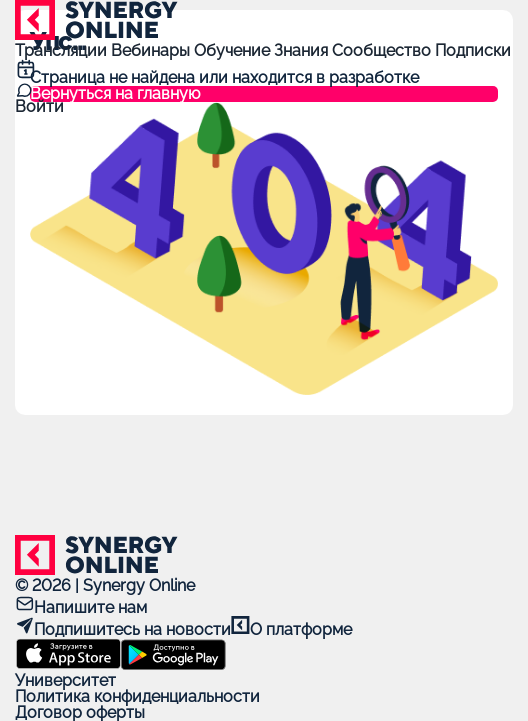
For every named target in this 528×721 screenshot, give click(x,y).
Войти (39, 106)
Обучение (234, 50)
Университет (65, 680)
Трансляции (63, 50)
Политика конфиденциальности (137, 696)
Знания (303, 50)
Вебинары (152, 50)
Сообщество (383, 50)
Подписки (473, 50)
